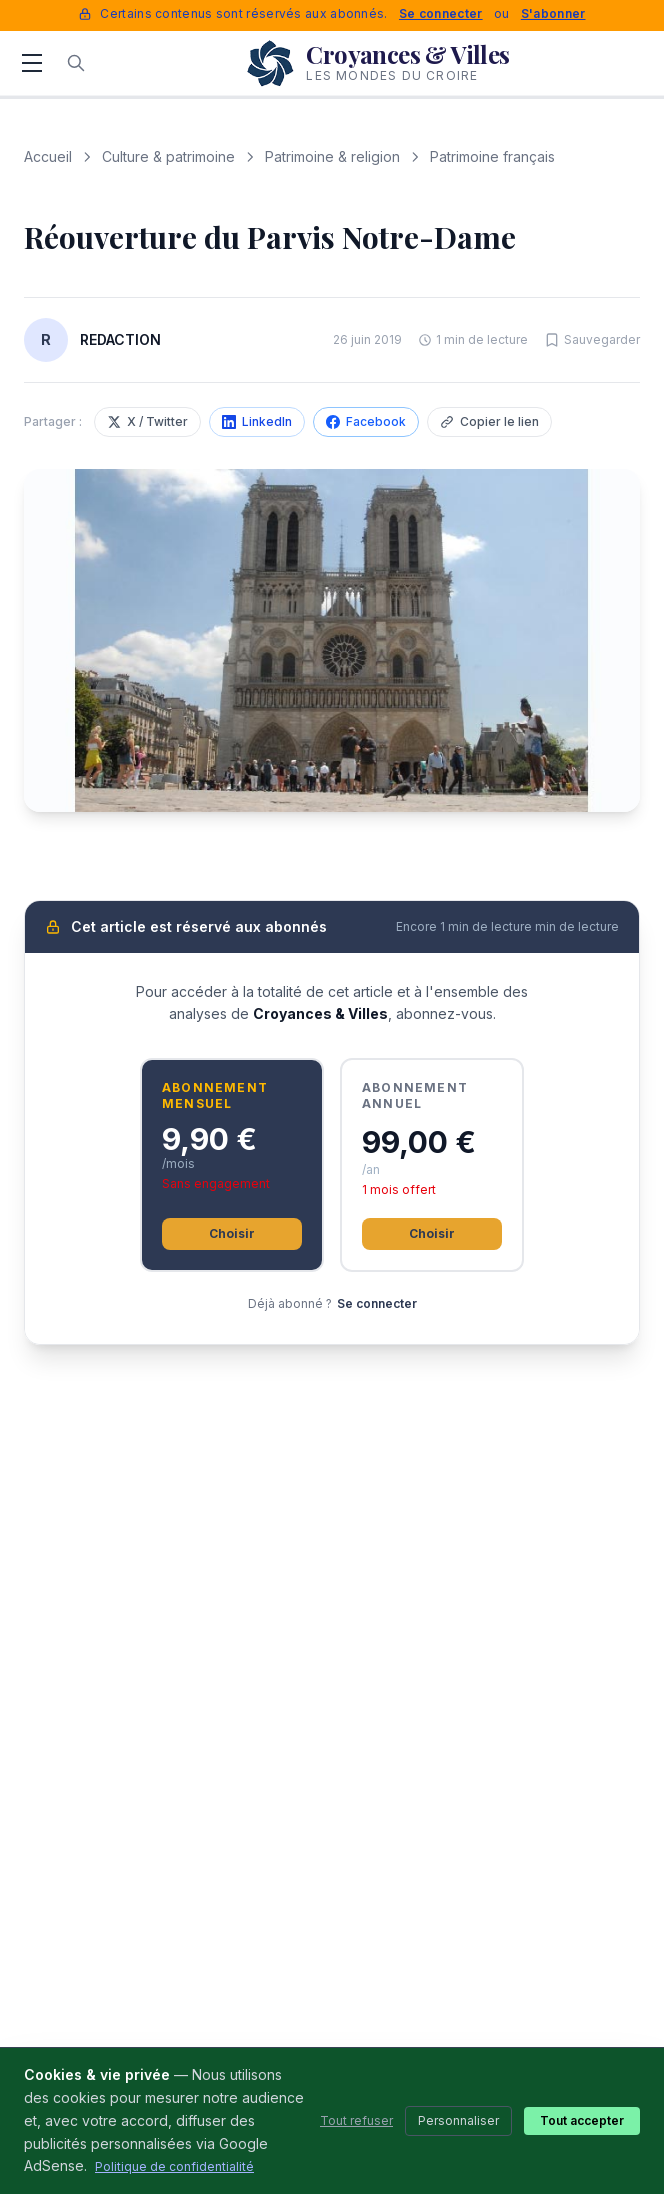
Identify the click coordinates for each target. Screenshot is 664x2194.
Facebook (366, 421)
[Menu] (32, 63)
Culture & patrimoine (168, 156)
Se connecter (441, 13)
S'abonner (553, 13)
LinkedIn (257, 421)
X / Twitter (147, 421)
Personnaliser (458, 2120)
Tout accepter (582, 2120)
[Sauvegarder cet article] (592, 340)
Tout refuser (356, 2120)
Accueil (48, 156)
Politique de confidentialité (174, 2166)
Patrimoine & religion (332, 156)
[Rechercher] (76, 63)
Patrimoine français (492, 156)
